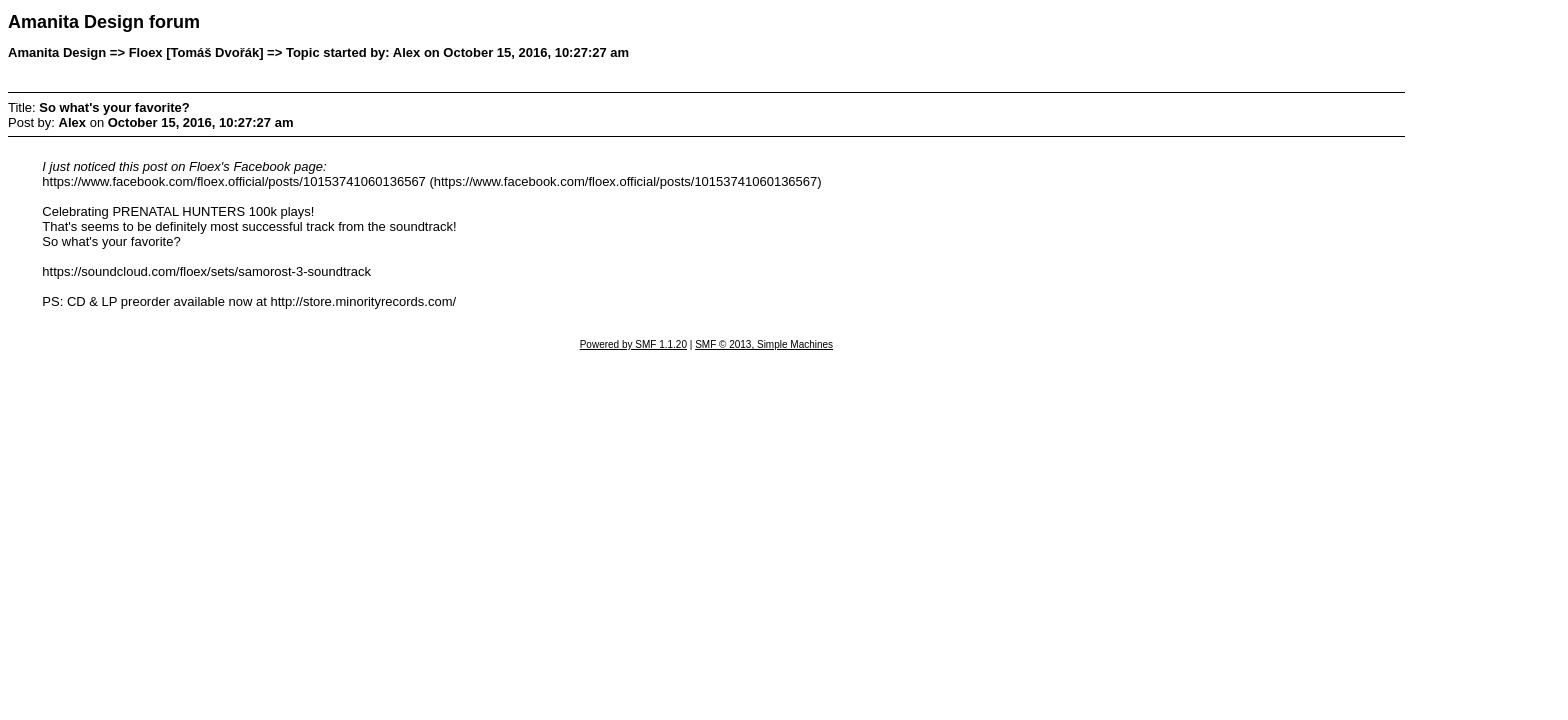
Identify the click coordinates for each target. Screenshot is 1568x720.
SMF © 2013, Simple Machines (764, 344)
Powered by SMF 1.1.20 (633, 344)
